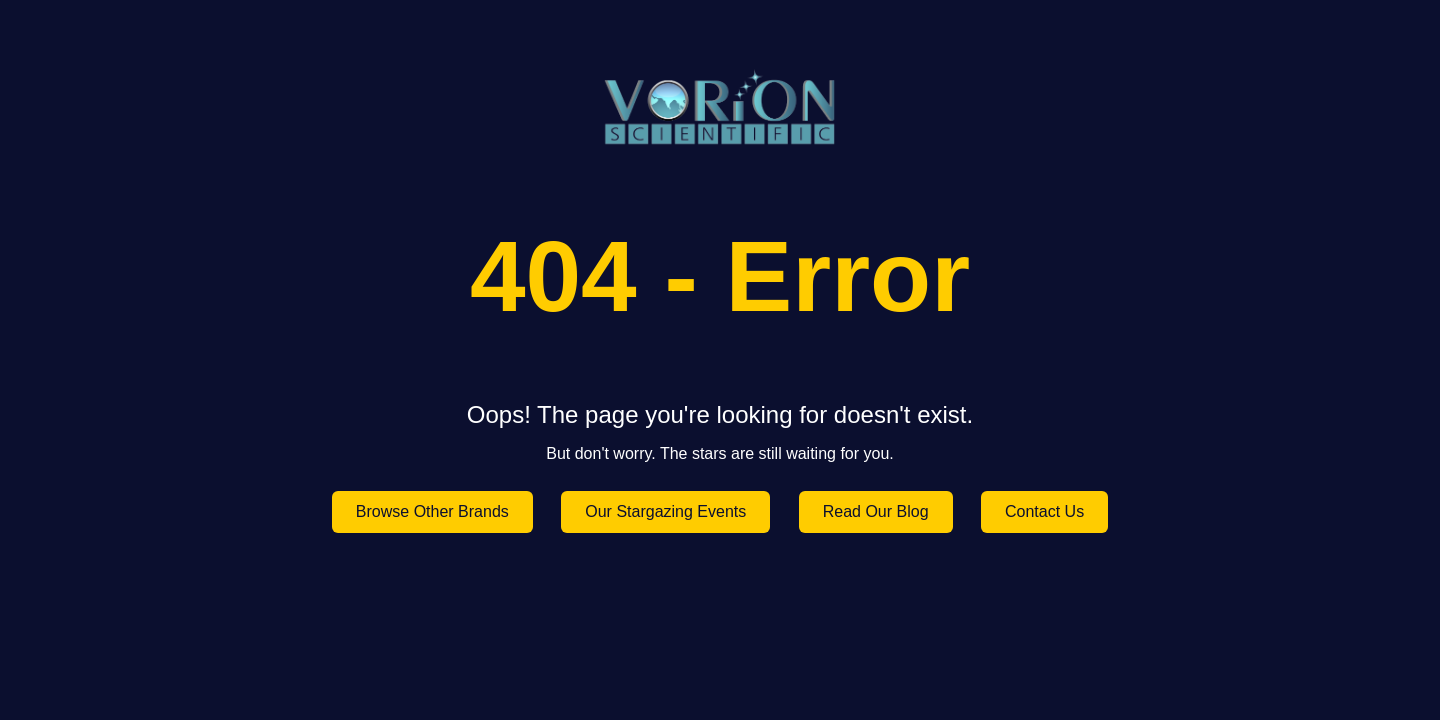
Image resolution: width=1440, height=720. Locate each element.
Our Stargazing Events (665, 511)
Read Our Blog (876, 511)
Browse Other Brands (432, 511)
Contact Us (1044, 511)
